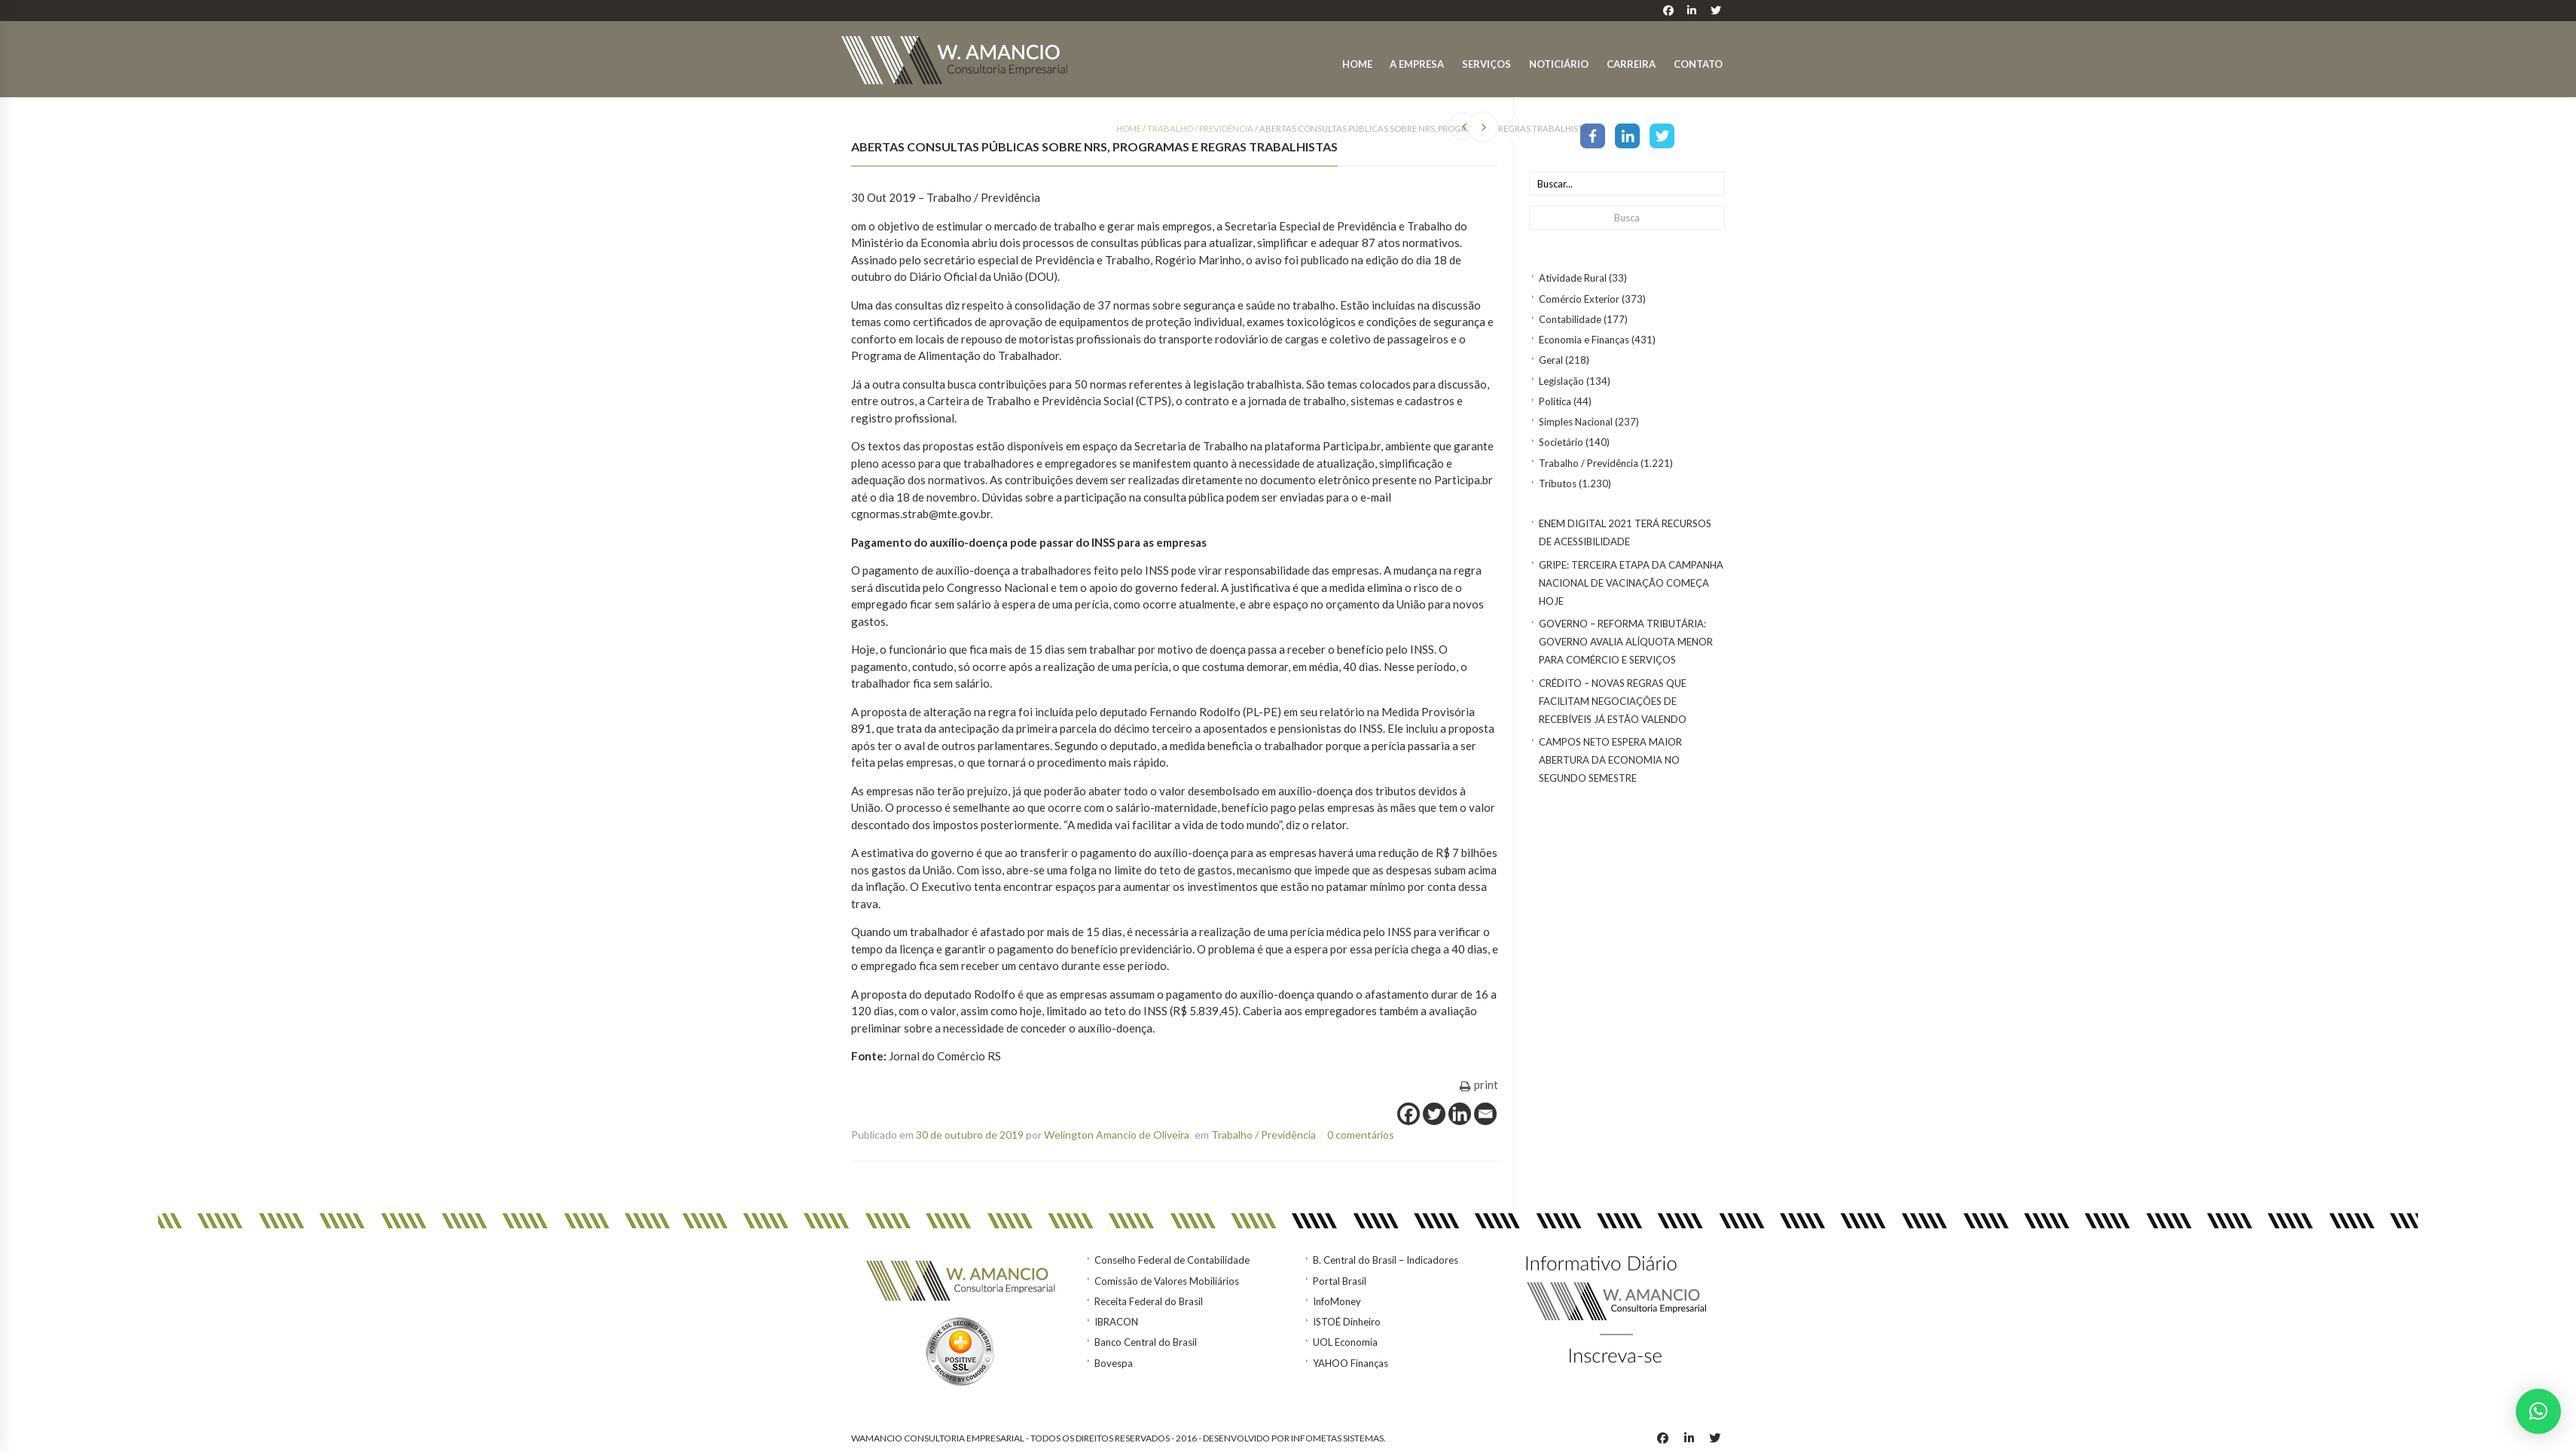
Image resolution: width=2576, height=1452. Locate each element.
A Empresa (1417, 64)
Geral (1551, 360)
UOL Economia (1345, 1342)
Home (1357, 64)
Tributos (1557, 483)
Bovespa (1113, 1363)
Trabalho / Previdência (1588, 463)
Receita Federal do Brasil (1148, 1301)
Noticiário (1559, 64)
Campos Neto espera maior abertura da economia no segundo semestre (1610, 760)
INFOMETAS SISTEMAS (1337, 1438)
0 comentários (1360, 1134)
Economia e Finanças (1584, 340)
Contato (1698, 64)
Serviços (1486, 64)
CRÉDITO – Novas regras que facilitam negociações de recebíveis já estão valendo (1612, 701)
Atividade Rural (1573, 278)
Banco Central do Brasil (1145, 1342)
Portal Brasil (1339, 1281)
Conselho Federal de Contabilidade (1172, 1260)
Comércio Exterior (1579, 299)
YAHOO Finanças (1350, 1363)
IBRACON (1116, 1322)
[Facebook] (1408, 1114)
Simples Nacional (1576, 422)
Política (1555, 401)
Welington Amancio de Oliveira (1116, 1134)
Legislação (1561, 381)
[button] (2538, 1411)
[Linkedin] (1459, 1114)
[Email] (1485, 1114)
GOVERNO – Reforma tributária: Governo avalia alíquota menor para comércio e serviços (1626, 642)
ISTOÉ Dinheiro (1347, 1322)
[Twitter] (1434, 1114)
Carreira (1631, 64)
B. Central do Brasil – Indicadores (1385, 1260)
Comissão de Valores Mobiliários (1166, 1281)
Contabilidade (1570, 319)
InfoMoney (1337, 1301)
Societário (1561, 442)
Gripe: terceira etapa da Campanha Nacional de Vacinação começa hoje (1631, 583)
